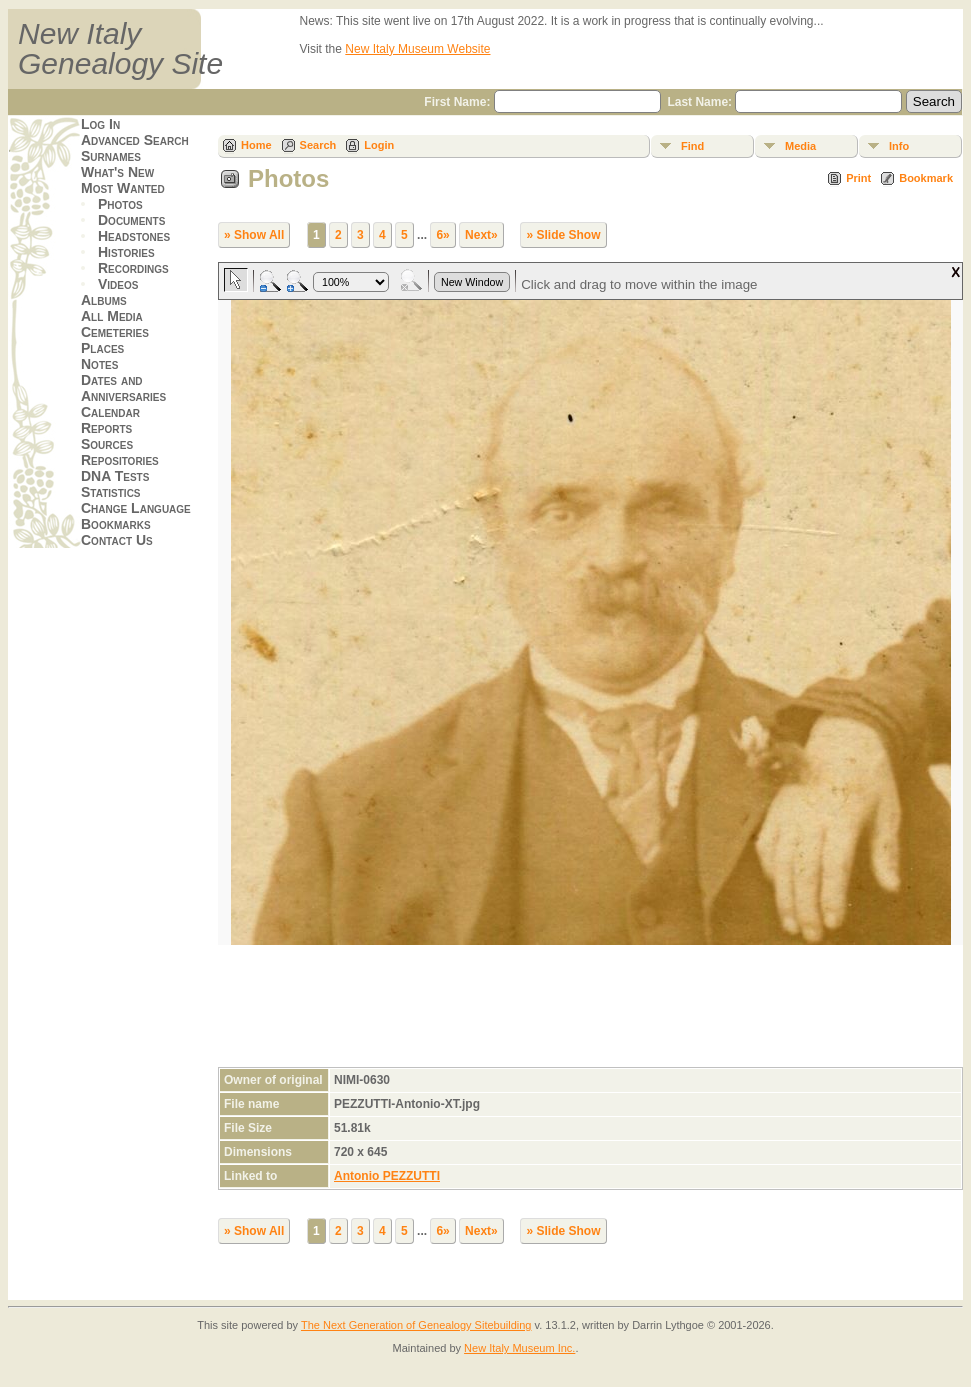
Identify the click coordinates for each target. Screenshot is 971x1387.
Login (379, 145)
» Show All (254, 235)
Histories (126, 252)
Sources (107, 444)
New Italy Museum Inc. (519, 1348)
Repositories (120, 460)
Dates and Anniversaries (123, 388)
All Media (112, 316)
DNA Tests (115, 476)
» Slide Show (563, 235)
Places (102, 348)
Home (256, 145)
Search (318, 145)
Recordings (133, 268)
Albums (104, 300)
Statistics (111, 492)
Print (858, 178)
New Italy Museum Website (417, 49)
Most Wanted (123, 188)
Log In (100, 124)
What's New (117, 172)
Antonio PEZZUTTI (387, 1176)
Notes (99, 364)
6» (442, 235)
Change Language (136, 508)
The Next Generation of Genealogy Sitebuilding (416, 1325)
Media (800, 146)
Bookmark (926, 178)
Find (692, 146)
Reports (106, 428)
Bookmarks (116, 524)
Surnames (111, 156)
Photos (120, 204)
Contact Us (117, 540)
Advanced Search (135, 140)
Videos (118, 284)
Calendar (110, 412)
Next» (481, 235)
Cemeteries (115, 332)
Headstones (134, 236)
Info (899, 146)
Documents (131, 220)
